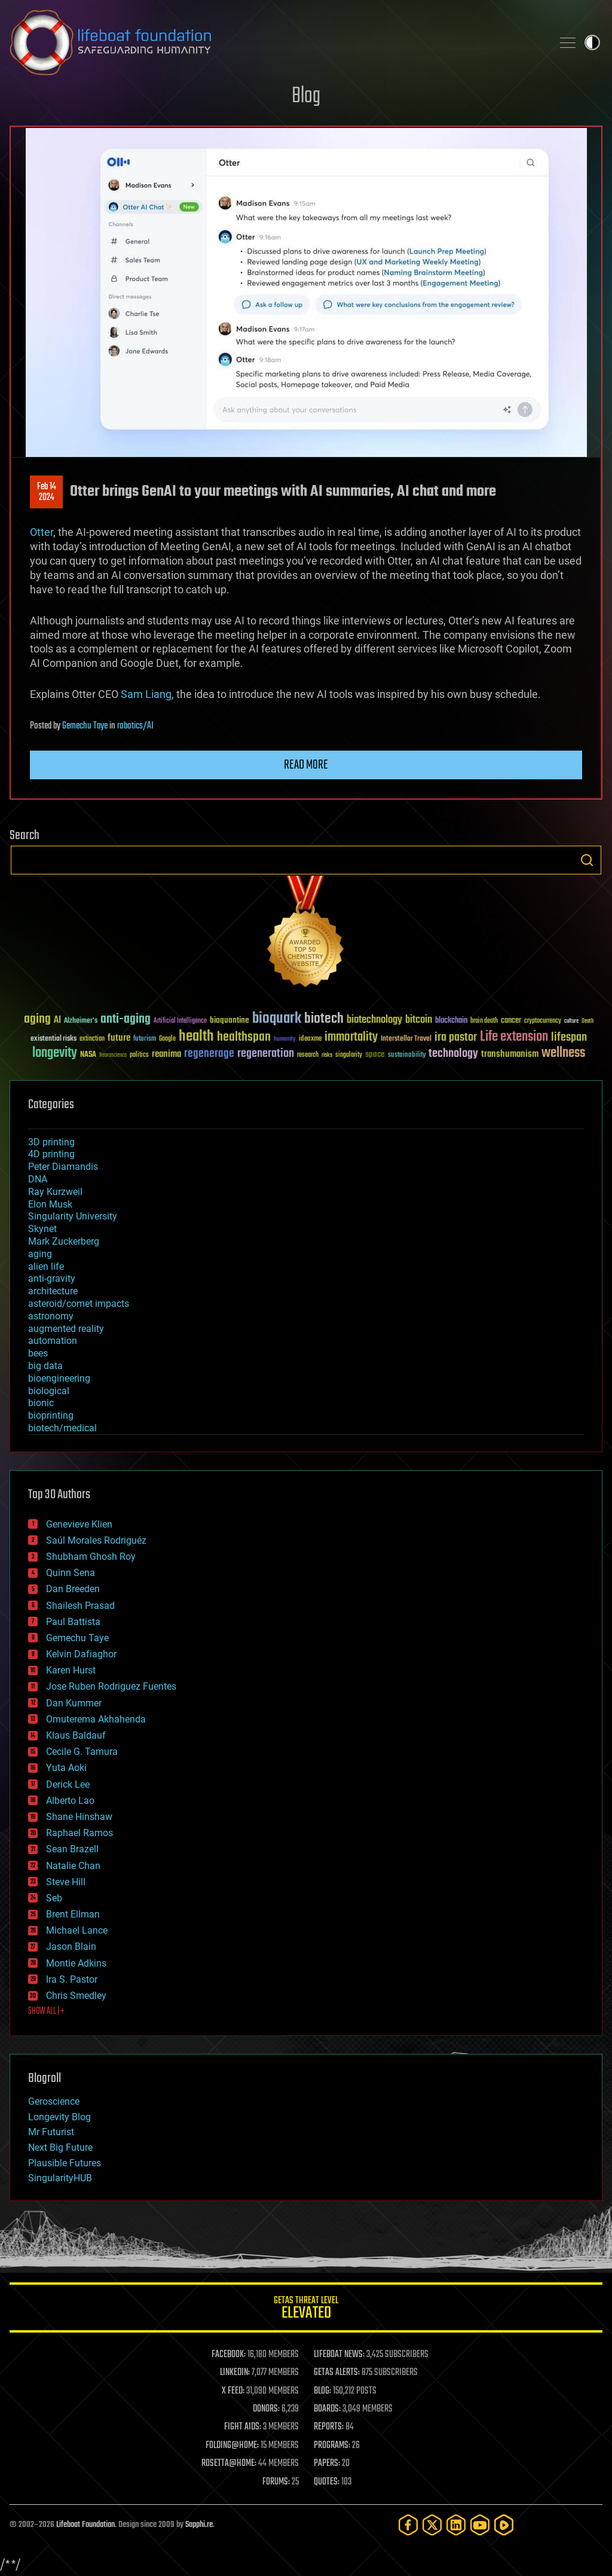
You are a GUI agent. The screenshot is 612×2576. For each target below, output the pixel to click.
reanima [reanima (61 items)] (166, 1054)
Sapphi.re (199, 2525)
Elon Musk (50, 1204)
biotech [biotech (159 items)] (324, 1019)
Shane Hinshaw (79, 1816)
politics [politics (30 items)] (139, 1055)
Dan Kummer (74, 1703)
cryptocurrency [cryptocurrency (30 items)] (542, 1021)
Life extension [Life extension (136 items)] (514, 1037)
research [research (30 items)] (308, 1055)
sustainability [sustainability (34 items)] (407, 1055)
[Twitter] (432, 2524)
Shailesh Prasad (80, 1605)
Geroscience (53, 2101)
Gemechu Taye (85, 726)
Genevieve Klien (79, 1524)
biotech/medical (62, 1428)
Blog (306, 97)
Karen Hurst (71, 1670)
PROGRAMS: (332, 2445)
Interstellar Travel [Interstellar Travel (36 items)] (406, 1039)
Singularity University (72, 1216)
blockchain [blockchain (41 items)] (451, 1021)
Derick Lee (68, 1784)
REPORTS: (329, 2427)
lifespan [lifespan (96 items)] (569, 1037)
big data (45, 1365)
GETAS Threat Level (306, 2309)
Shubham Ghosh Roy (91, 1556)
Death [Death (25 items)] (587, 1021)
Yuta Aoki (66, 1767)
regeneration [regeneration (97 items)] (265, 1053)
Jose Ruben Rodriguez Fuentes (111, 1686)
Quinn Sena (70, 1572)
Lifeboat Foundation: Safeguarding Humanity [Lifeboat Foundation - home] (276, 42)
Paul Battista (73, 1621)
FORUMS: (276, 2482)
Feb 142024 (46, 492)
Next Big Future (60, 2147)
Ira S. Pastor (71, 1979)
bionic (41, 1403)
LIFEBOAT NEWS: (339, 2354)
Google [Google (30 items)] (167, 1039)
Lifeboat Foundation (85, 2525)
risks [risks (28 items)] (327, 1055)
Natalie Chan (73, 1865)
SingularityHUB (60, 2178)
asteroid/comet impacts (78, 1303)
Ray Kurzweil (55, 1191)
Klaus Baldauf (76, 1735)
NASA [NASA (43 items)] (88, 1055)
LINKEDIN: (235, 2372)
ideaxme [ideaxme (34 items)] (310, 1039)
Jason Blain (71, 1946)
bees (38, 1353)
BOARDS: (327, 2409)
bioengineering (59, 1378)
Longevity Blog (59, 2117)
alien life (46, 1266)
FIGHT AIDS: (242, 2427)
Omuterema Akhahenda (96, 1719)
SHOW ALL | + (46, 2011)
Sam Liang (146, 694)
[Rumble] (503, 2524)
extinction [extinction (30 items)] (92, 1039)
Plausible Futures (64, 2163)
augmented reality (66, 1328)
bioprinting (51, 1415)
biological (48, 1391)
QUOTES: (326, 2482)
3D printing (51, 1142)
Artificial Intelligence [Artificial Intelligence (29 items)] (180, 1021)
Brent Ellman (73, 1914)
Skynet (42, 1228)
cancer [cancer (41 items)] (511, 1021)
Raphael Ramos (79, 1833)
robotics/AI (135, 726)
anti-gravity (51, 1278)
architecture (53, 1291)
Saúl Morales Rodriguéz (96, 1540)
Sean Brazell (72, 1849)
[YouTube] (479, 2524)
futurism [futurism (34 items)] (144, 1039)
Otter (41, 532)
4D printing (51, 1154)
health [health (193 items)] (196, 1036)
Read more (306, 765)
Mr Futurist (51, 2132)
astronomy (51, 1316)
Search (587, 860)
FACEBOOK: (229, 2354)
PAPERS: (327, 2463)
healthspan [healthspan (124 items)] (244, 1037)
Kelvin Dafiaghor (81, 1654)
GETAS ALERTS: (337, 2372)
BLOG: (322, 2391)
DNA (37, 1179)
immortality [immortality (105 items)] (351, 1037)
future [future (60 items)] (119, 1038)
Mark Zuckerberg (63, 1241)
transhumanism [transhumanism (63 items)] (509, 1054)
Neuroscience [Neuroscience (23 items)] (113, 1056)
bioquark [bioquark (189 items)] (276, 1019)
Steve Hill (65, 1882)
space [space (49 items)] (375, 1054)
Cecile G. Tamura (82, 1751)
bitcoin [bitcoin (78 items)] (418, 1020)
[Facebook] (408, 2524)
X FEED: (233, 2391)
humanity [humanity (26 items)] (285, 1039)
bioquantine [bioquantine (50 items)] (229, 1020)
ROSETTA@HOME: (228, 2463)
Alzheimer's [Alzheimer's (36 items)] (80, 1021)
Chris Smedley (76, 1995)
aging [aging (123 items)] (37, 1019)
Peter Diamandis (63, 1166)
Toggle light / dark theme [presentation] (592, 42)
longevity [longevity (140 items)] (54, 1053)
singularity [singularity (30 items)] (348, 1055)
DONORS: (266, 2409)
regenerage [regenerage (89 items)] (209, 1053)
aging (40, 1254)
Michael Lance (77, 1930)
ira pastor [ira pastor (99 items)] (455, 1037)
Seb (54, 1898)
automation (52, 1340)
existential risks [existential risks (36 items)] (53, 1039)
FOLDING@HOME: (232, 2445)
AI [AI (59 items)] (57, 1020)
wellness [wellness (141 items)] (563, 1053)
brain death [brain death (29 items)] (484, 1021)
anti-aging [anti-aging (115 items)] (125, 1019)
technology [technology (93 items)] (453, 1054)
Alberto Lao (70, 1800)
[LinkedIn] (456, 2524)
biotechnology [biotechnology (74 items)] (374, 1020)
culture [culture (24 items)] (571, 1021)
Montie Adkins (76, 1963)
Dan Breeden (73, 1589)
